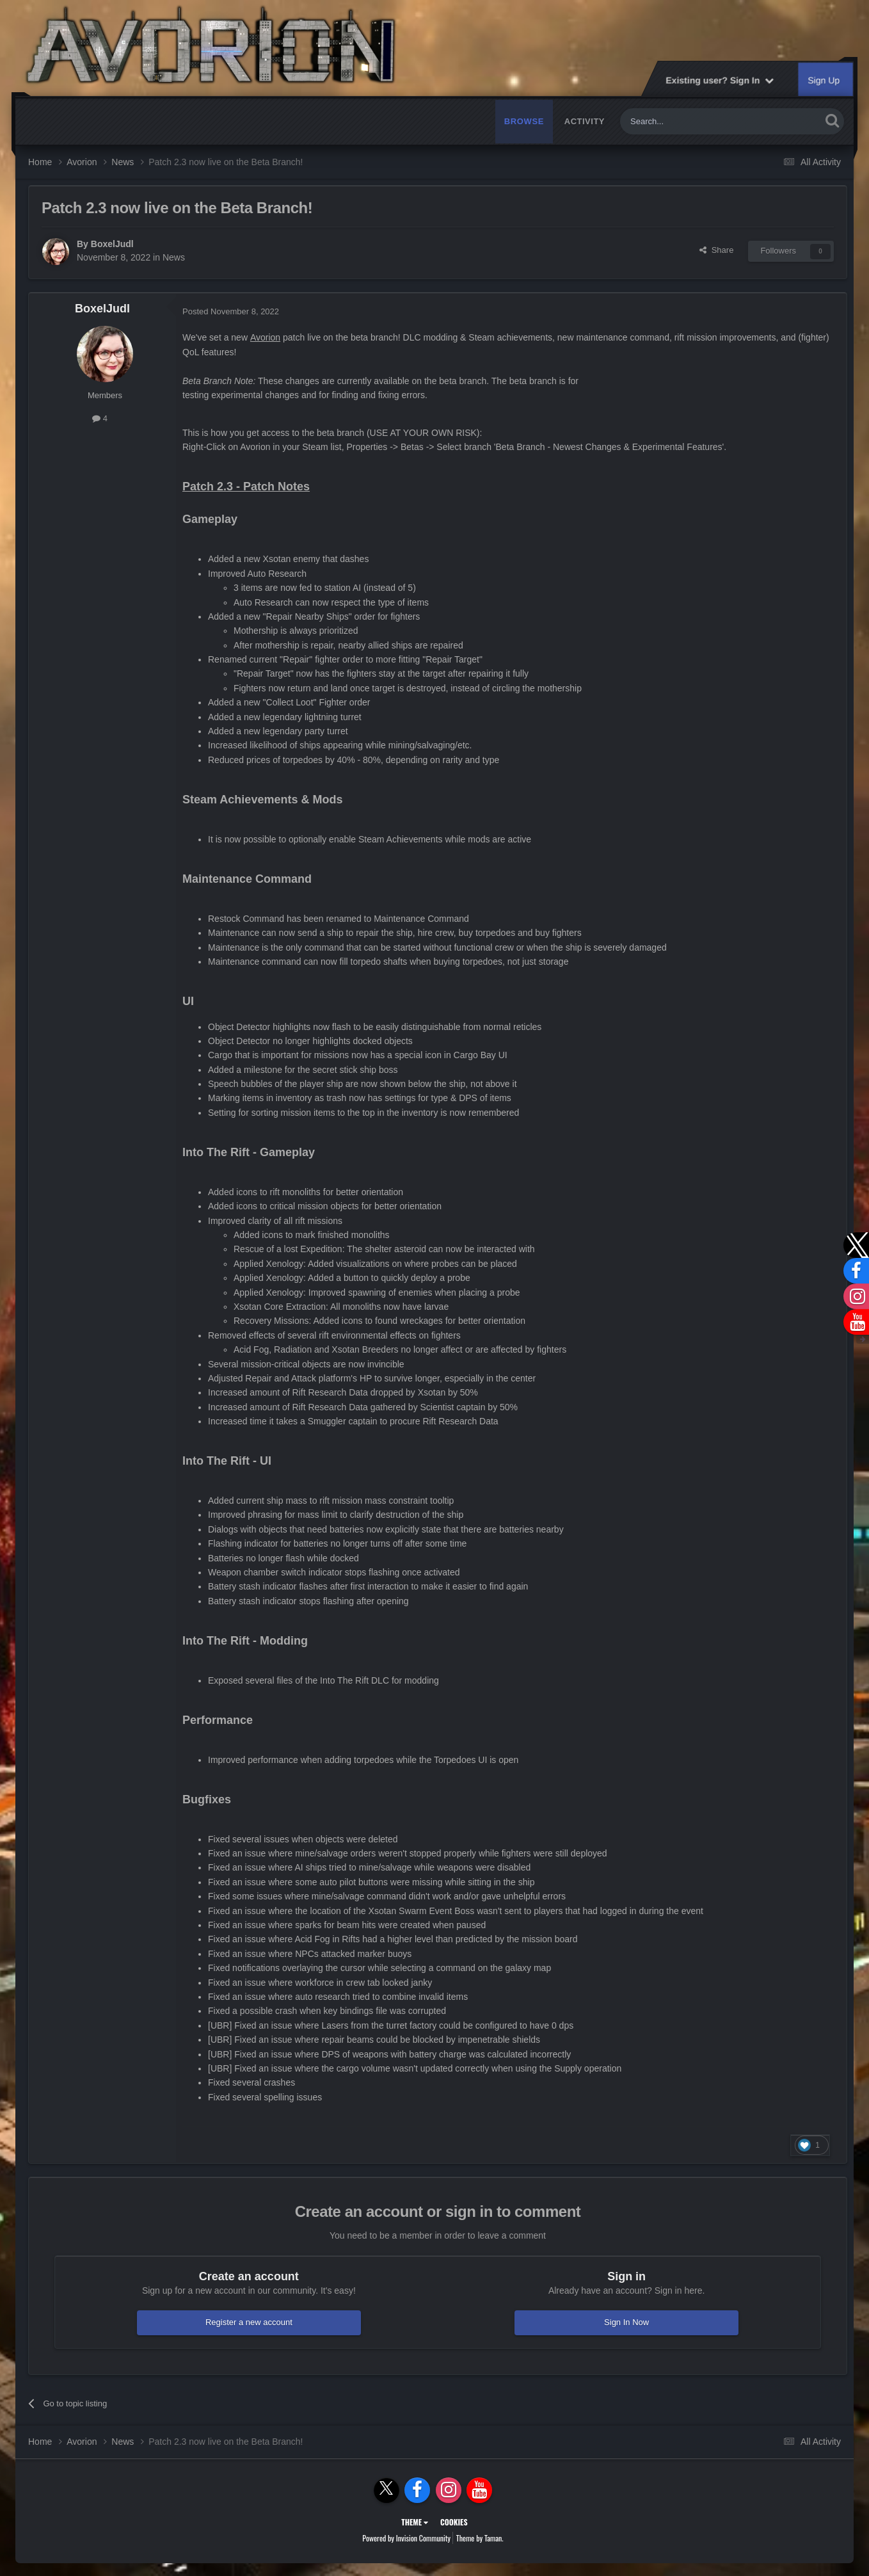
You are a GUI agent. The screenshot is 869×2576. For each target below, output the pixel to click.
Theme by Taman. (480, 2537)
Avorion (265, 337)
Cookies (454, 2521)
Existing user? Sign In (720, 80)
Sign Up (824, 80)
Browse (524, 121)
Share (716, 250)
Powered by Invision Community (406, 2537)
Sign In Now (626, 2322)
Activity (584, 121)
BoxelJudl (112, 244)
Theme (414, 2521)
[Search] (690, 121)
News (174, 257)
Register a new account (248, 2322)
